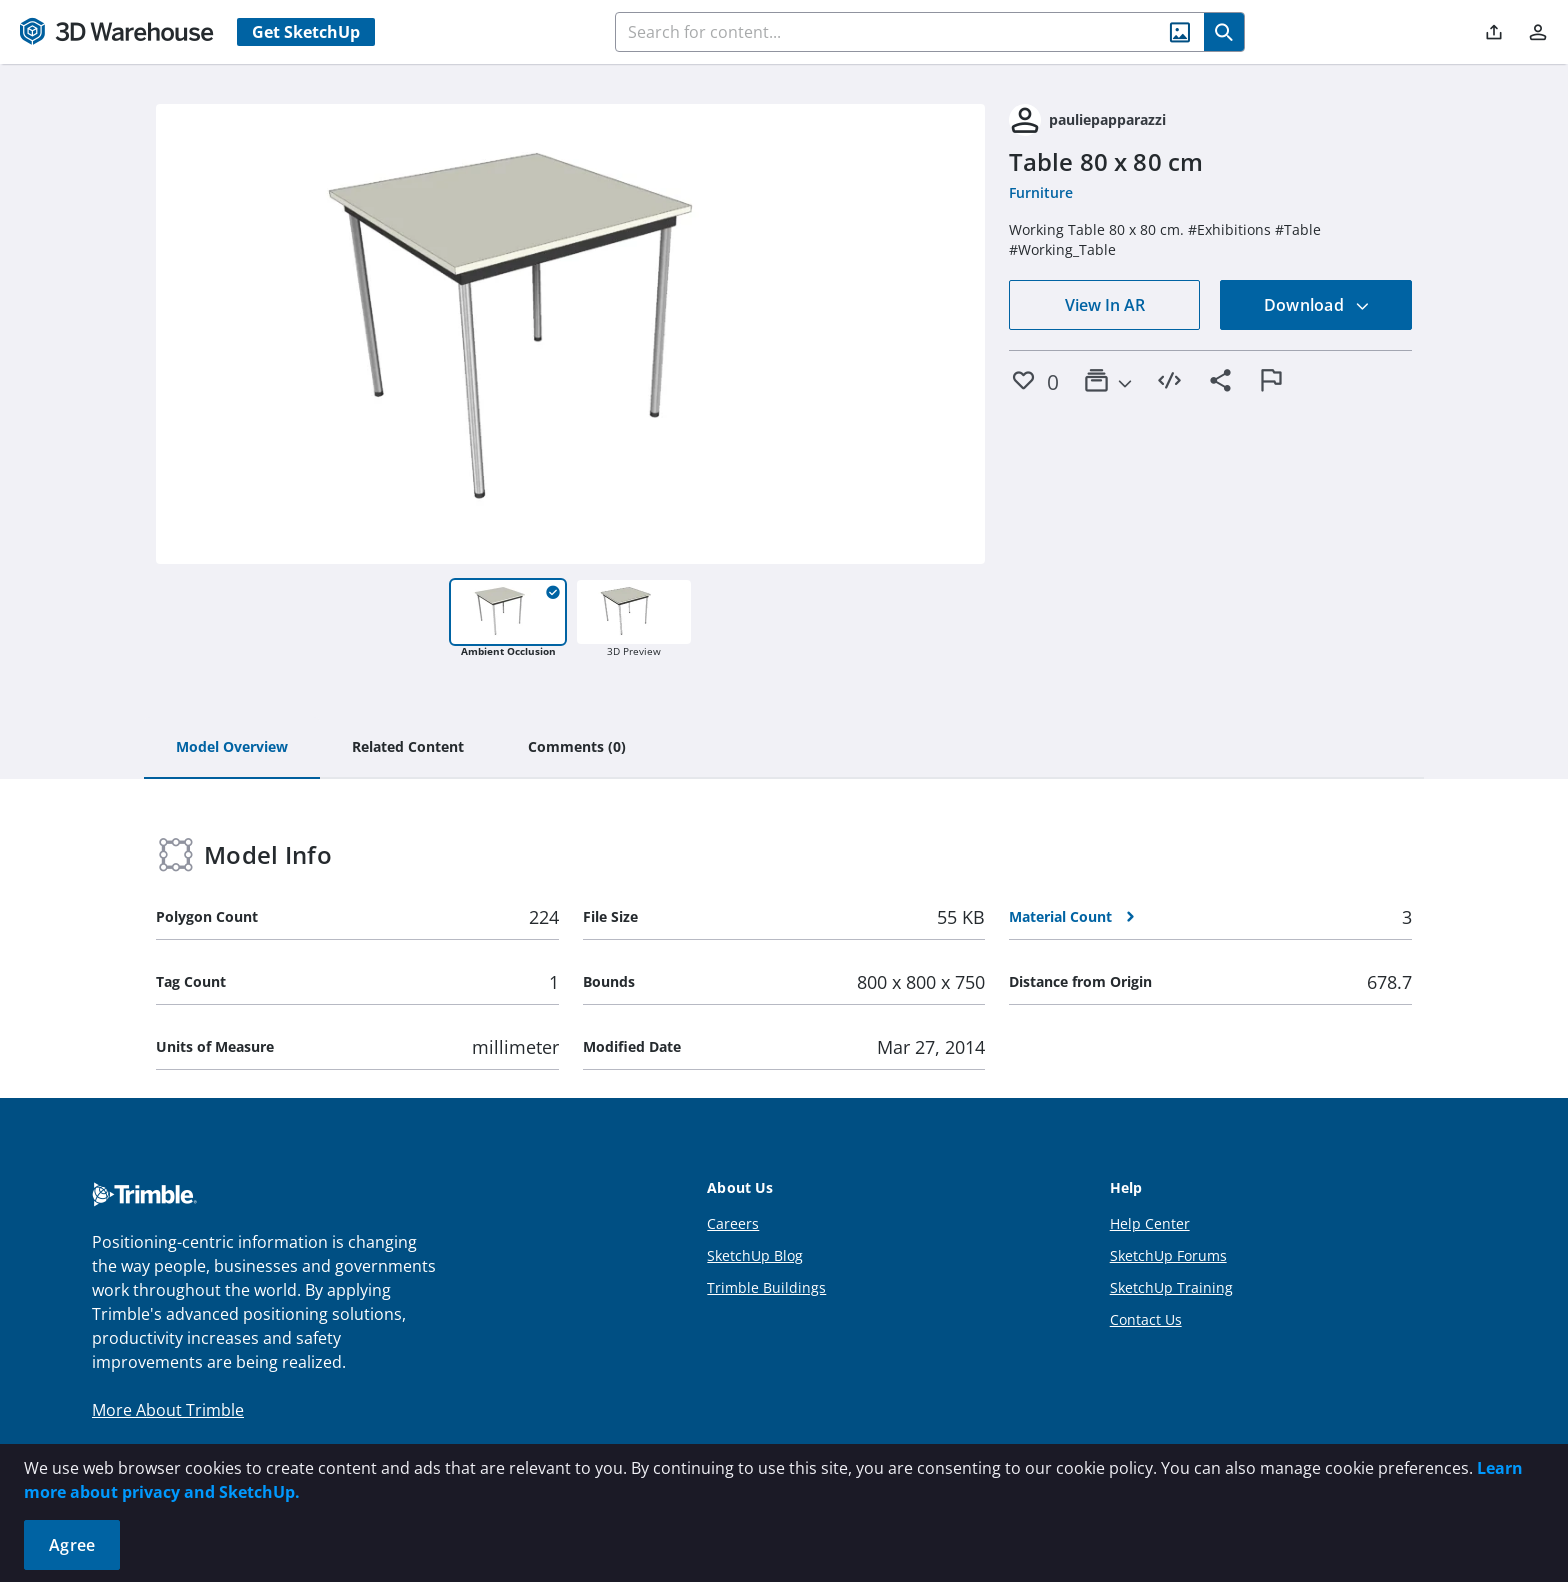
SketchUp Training (1171, 1287)
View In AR (1105, 305)
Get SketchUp (306, 32)
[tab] (232, 748)
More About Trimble (168, 1410)
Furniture (1041, 192)
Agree (72, 1545)
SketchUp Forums (1168, 1255)
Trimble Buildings (766, 1287)
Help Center (1150, 1223)
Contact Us (1146, 1319)
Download (1317, 305)
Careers (733, 1223)
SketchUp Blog (755, 1255)
